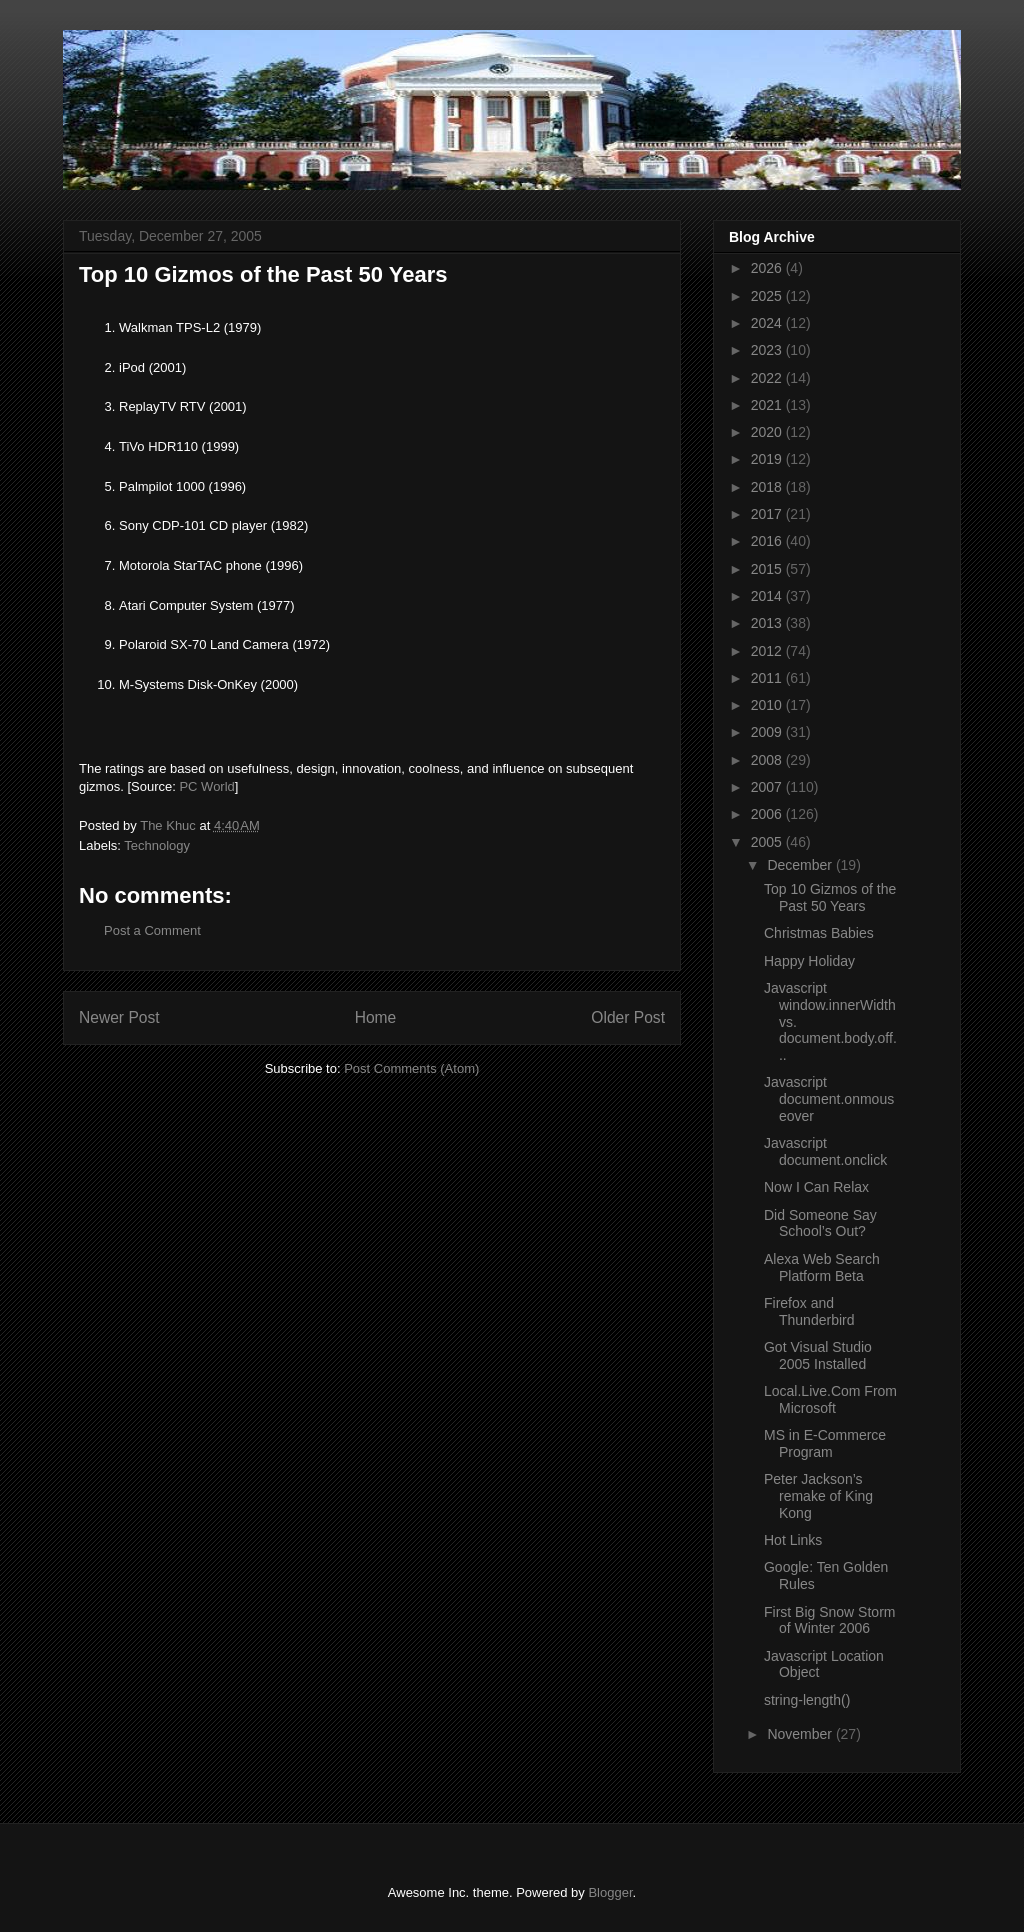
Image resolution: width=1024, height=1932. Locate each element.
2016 (768, 541)
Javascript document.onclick (825, 1151)
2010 (768, 705)
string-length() (807, 1700)
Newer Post (119, 1017)
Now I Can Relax (816, 1187)
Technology (157, 845)
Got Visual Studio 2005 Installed (818, 1355)
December (801, 865)
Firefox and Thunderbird (809, 1311)
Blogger (610, 1892)
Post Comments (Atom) (411, 1068)
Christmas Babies (819, 933)
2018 (768, 487)
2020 (768, 432)
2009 (768, 732)
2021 (768, 405)
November (801, 1734)
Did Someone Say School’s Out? (820, 1223)
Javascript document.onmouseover (829, 1099)
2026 (768, 268)
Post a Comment (152, 930)
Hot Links (793, 1540)
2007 (768, 787)
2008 (768, 760)
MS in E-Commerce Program (825, 1443)
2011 (768, 678)
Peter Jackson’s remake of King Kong (818, 1496)
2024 (768, 323)
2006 (768, 814)
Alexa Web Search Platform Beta (822, 1267)
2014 (768, 596)
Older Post (628, 1017)
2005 (768, 842)
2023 (768, 350)
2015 (768, 569)
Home (376, 1017)
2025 (768, 296)
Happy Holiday (809, 961)
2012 (768, 651)
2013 (768, 623)
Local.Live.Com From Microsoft (830, 1399)
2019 (768, 459)
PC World (206, 786)
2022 (768, 378)
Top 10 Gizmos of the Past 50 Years (830, 897)
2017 (768, 514)
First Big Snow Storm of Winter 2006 (829, 1620)
